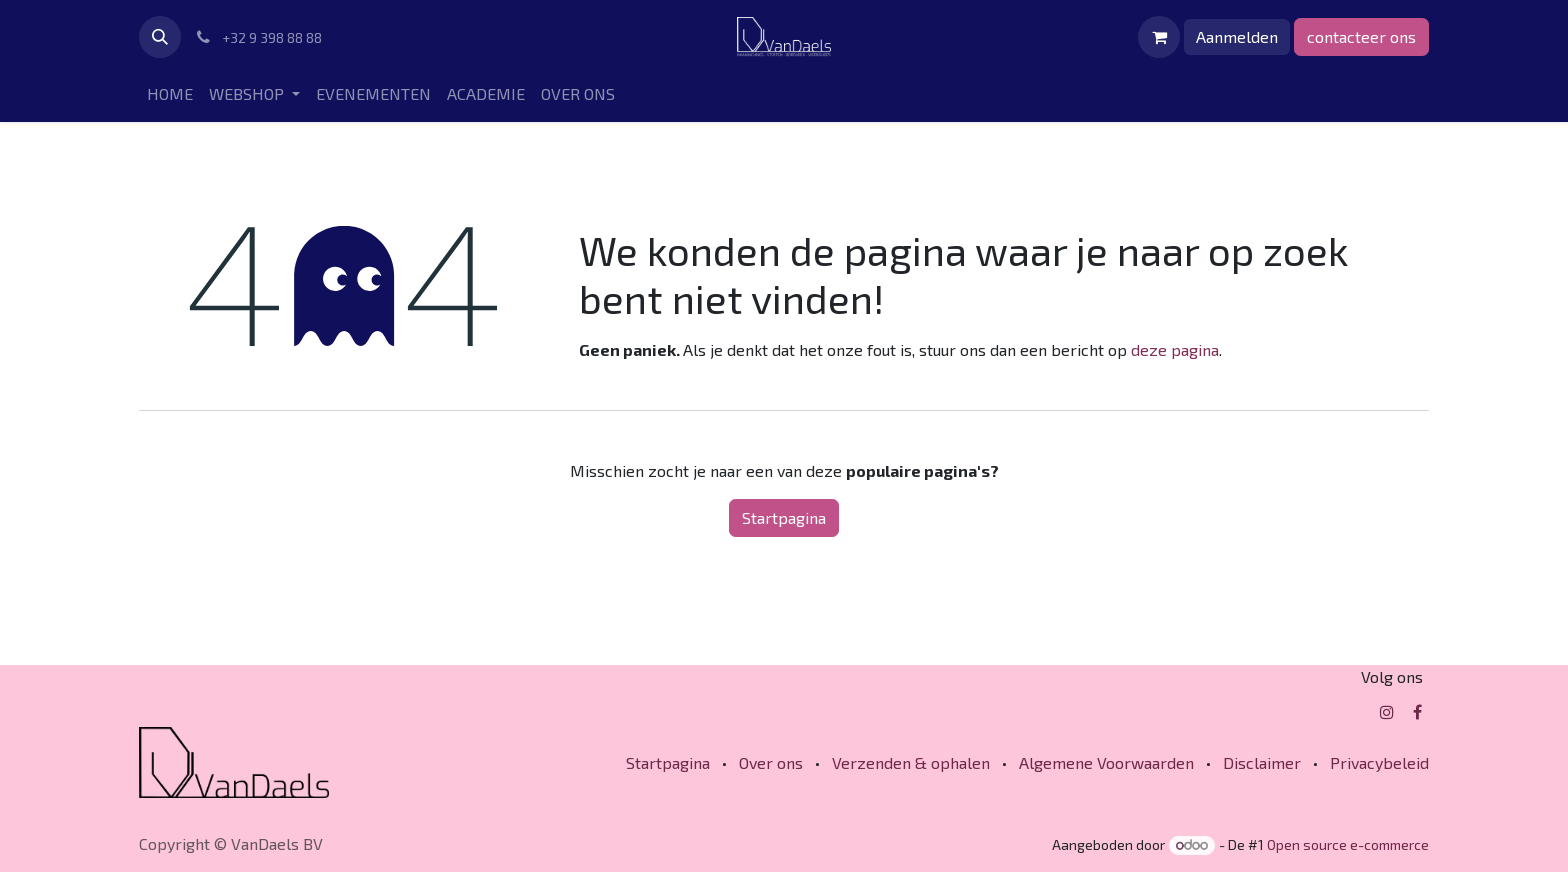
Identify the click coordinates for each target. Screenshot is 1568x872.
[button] (160, 37)
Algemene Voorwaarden (1106, 762)
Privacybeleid (1379, 762)
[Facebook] (1417, 712)
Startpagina (784, 517)
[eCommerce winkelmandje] (1159, 37)
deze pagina (1175, 349)
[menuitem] (170, 94)
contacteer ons (1361, 36)
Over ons (771, 762)
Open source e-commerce (1348, 844)
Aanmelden (1237, 36)
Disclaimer (1262, 762)
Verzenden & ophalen (911, 762)
